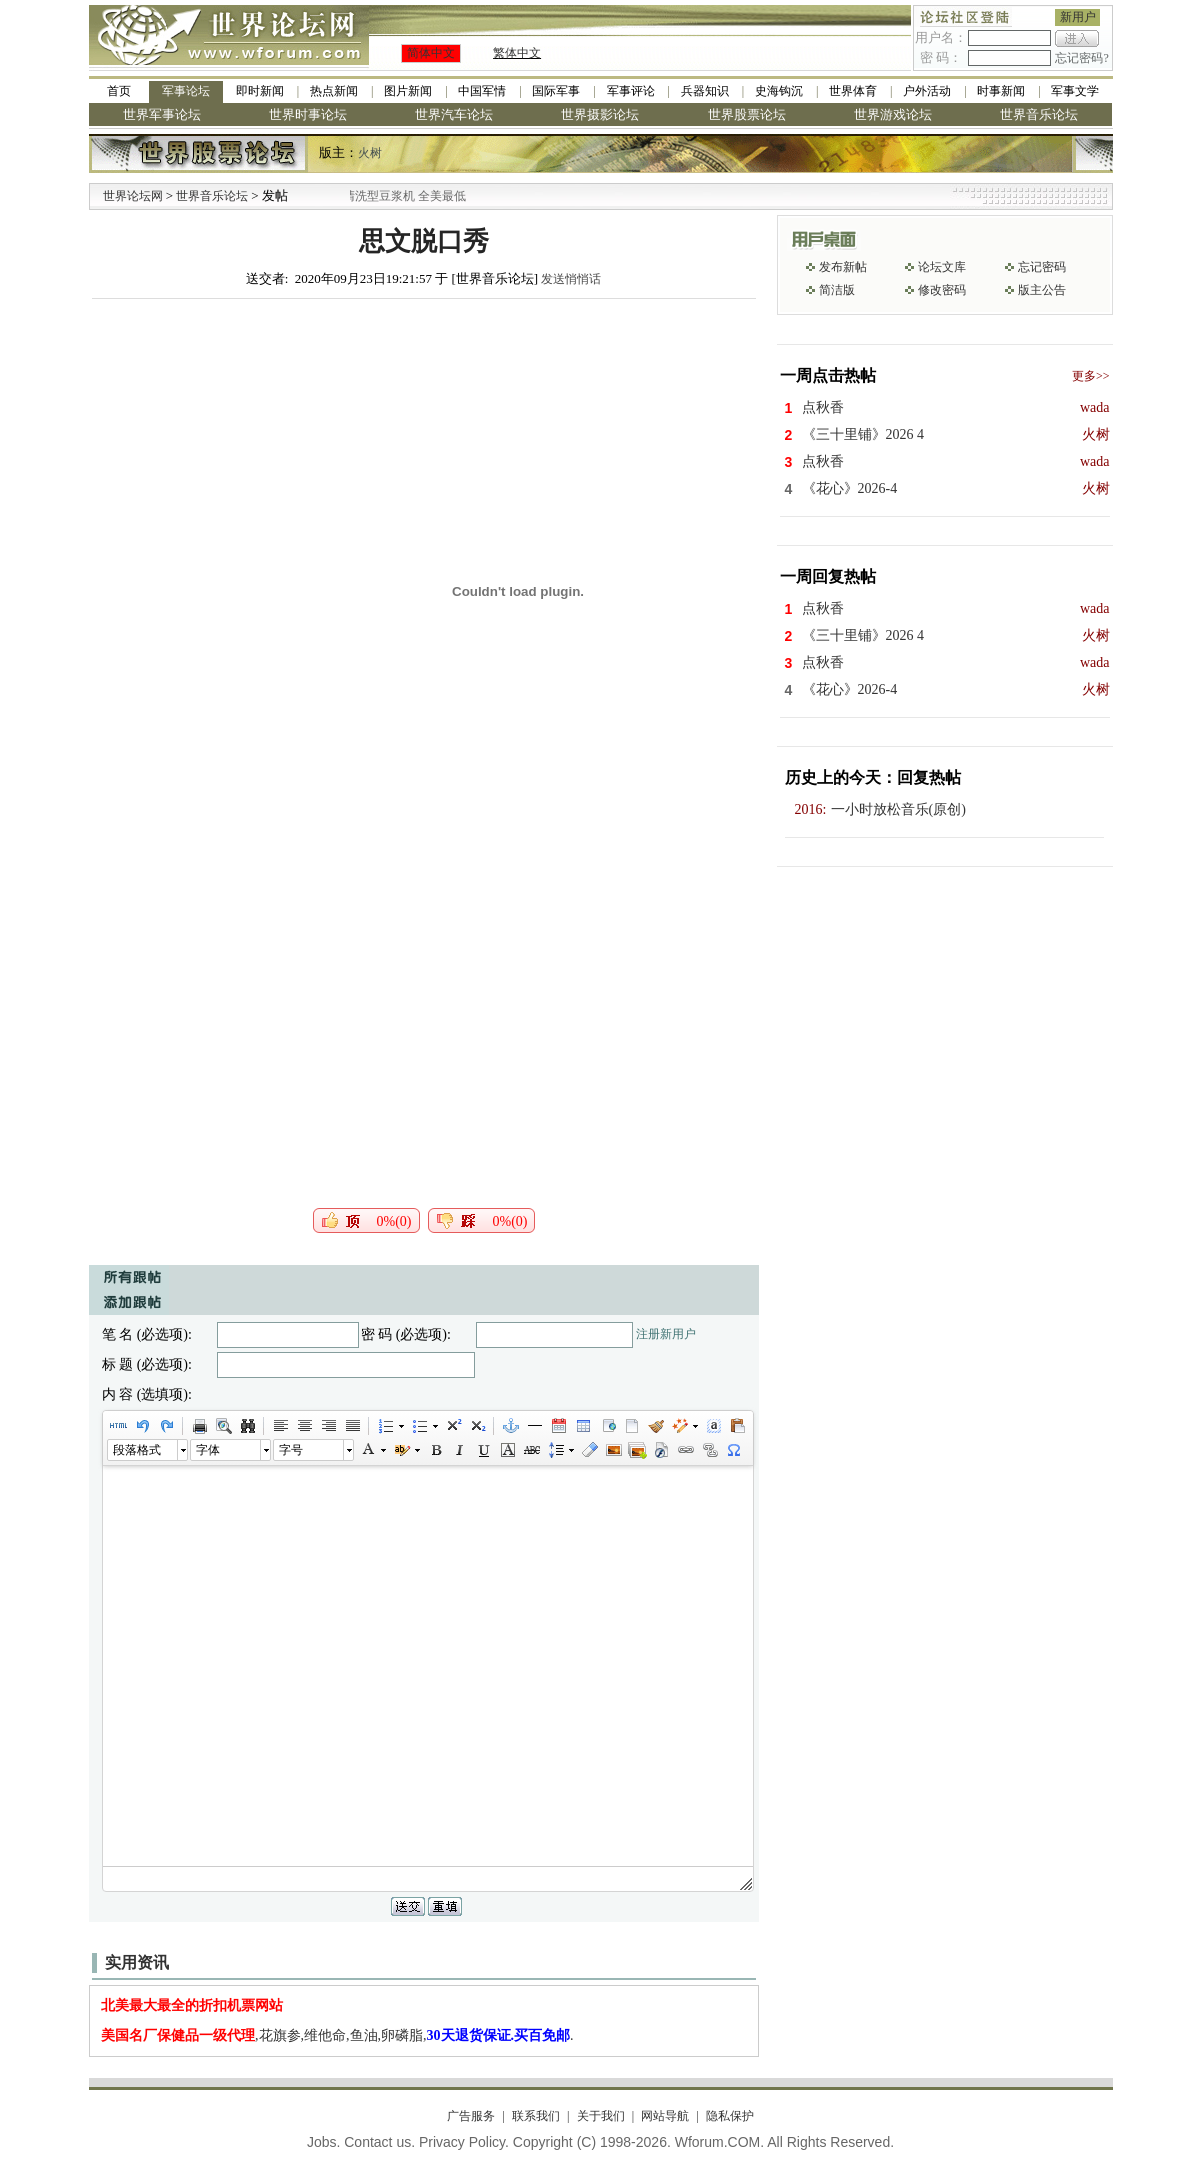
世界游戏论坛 (893, 114)
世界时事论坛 (308, 114)
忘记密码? (1081, 58)
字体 (208, 1450)
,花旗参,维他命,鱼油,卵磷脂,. (337, 2035)
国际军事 (556, 91)
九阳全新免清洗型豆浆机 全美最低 (404, 196)
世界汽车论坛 (454, 114)
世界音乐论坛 (1039, 114)
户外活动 (927, 91)
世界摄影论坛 (600, 114)
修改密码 (942, 290)
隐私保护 (730, 2116)
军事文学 (1075, 91)
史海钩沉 (779, 91)
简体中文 (431, 53)
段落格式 (137, 1450)
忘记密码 (1042, 267)
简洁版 (837, 290)
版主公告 (1042, 290)
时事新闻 (1001, 91)
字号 (291, 1450)
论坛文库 (942, 267)
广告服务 (471, 2116)
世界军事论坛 (162, 114)
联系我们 (536, 2116)
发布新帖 (843, 267)
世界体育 (853, 91)
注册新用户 (666, 1334)
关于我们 (601, 2116)
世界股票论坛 (747, 114)
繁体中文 (517, 53)
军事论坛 (186, 91)
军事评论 (631, 91)
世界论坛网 (133, 196)
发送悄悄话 (571, 279)
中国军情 (482, 91)
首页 (119, 91)
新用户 (1078, 17)
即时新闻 (260, 91)
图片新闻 (408, 91)
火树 (370, 153)
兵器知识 (705, 91)
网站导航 (665, 2116)
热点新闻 (334, 91)
